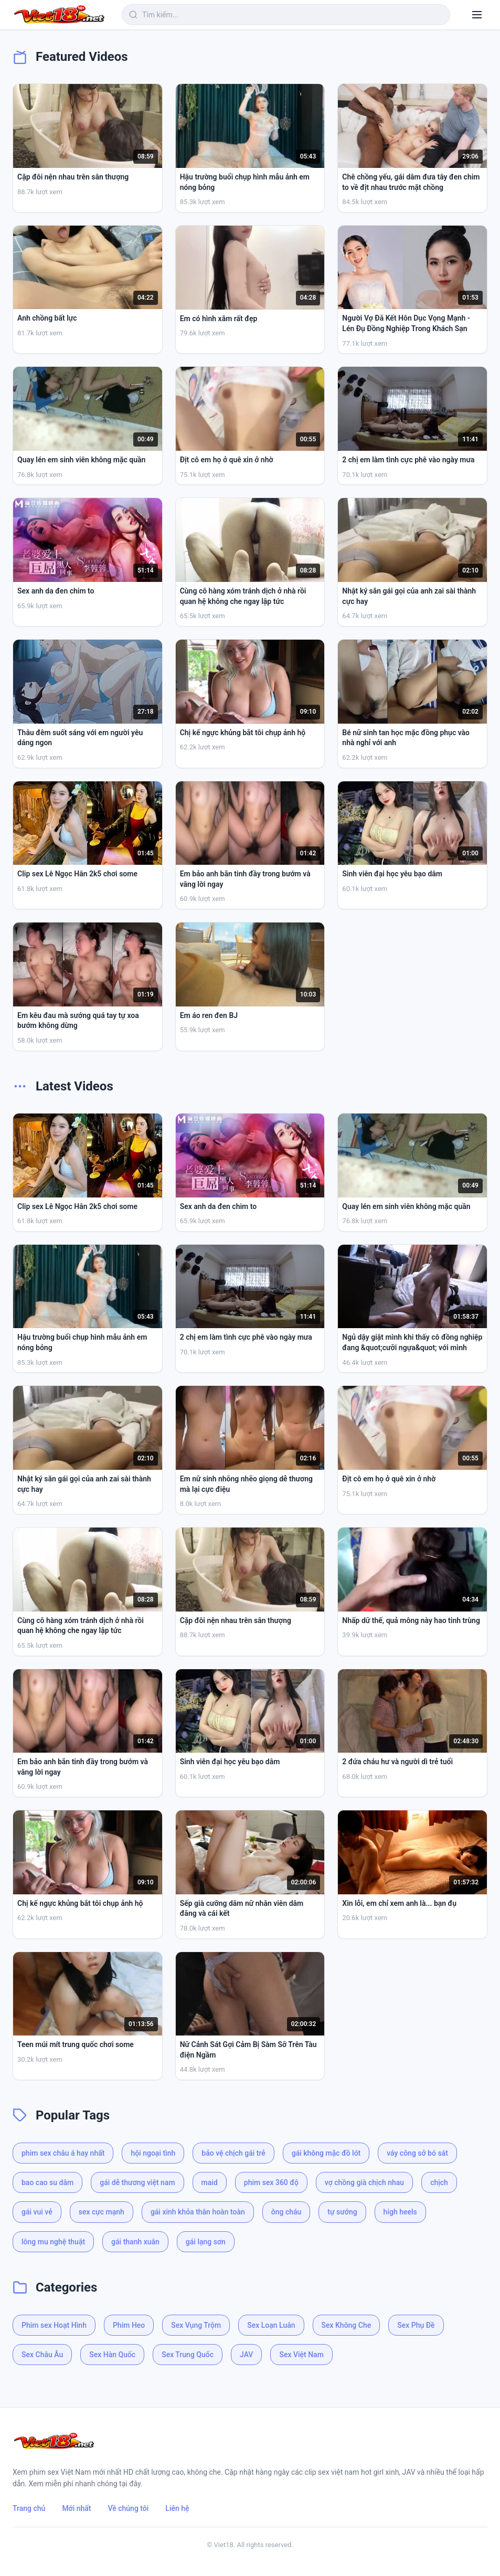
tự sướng (342, 2212)
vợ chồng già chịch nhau (364, 2182)
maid (209, 2182)
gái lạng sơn (206, 2242)
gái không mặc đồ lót (326, 2153)
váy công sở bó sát (417, 2153)
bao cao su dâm (47, 2182)
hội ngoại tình (153, 2153)
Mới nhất (76, 2508)
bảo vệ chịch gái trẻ (233, 2153)
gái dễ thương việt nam (137, 2182)
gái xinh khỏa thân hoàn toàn (198, 2212)
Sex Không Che (346, 2325)
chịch (439, 2182)
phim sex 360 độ (271, 2182)
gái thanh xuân (135, 2242)
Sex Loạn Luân (271, 2325)
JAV (246, 2354)
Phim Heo (129, 2325)
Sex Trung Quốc (188, 2354)
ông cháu (286, 2212)
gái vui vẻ (37, 2212)
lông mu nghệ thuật (53, 2242)
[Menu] (476, 14)
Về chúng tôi (128, 2508)
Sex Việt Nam (301, 2354)
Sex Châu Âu (42, 2354)
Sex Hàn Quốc (112, 2354)
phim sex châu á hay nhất (63, 2153)
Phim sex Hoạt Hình (54, 2325)
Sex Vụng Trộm (196, 2325)
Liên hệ (177, 2508)
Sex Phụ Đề (415, 2325)
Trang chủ (29, 2508)
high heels (400, 2212)
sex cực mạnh (101, 2212)
